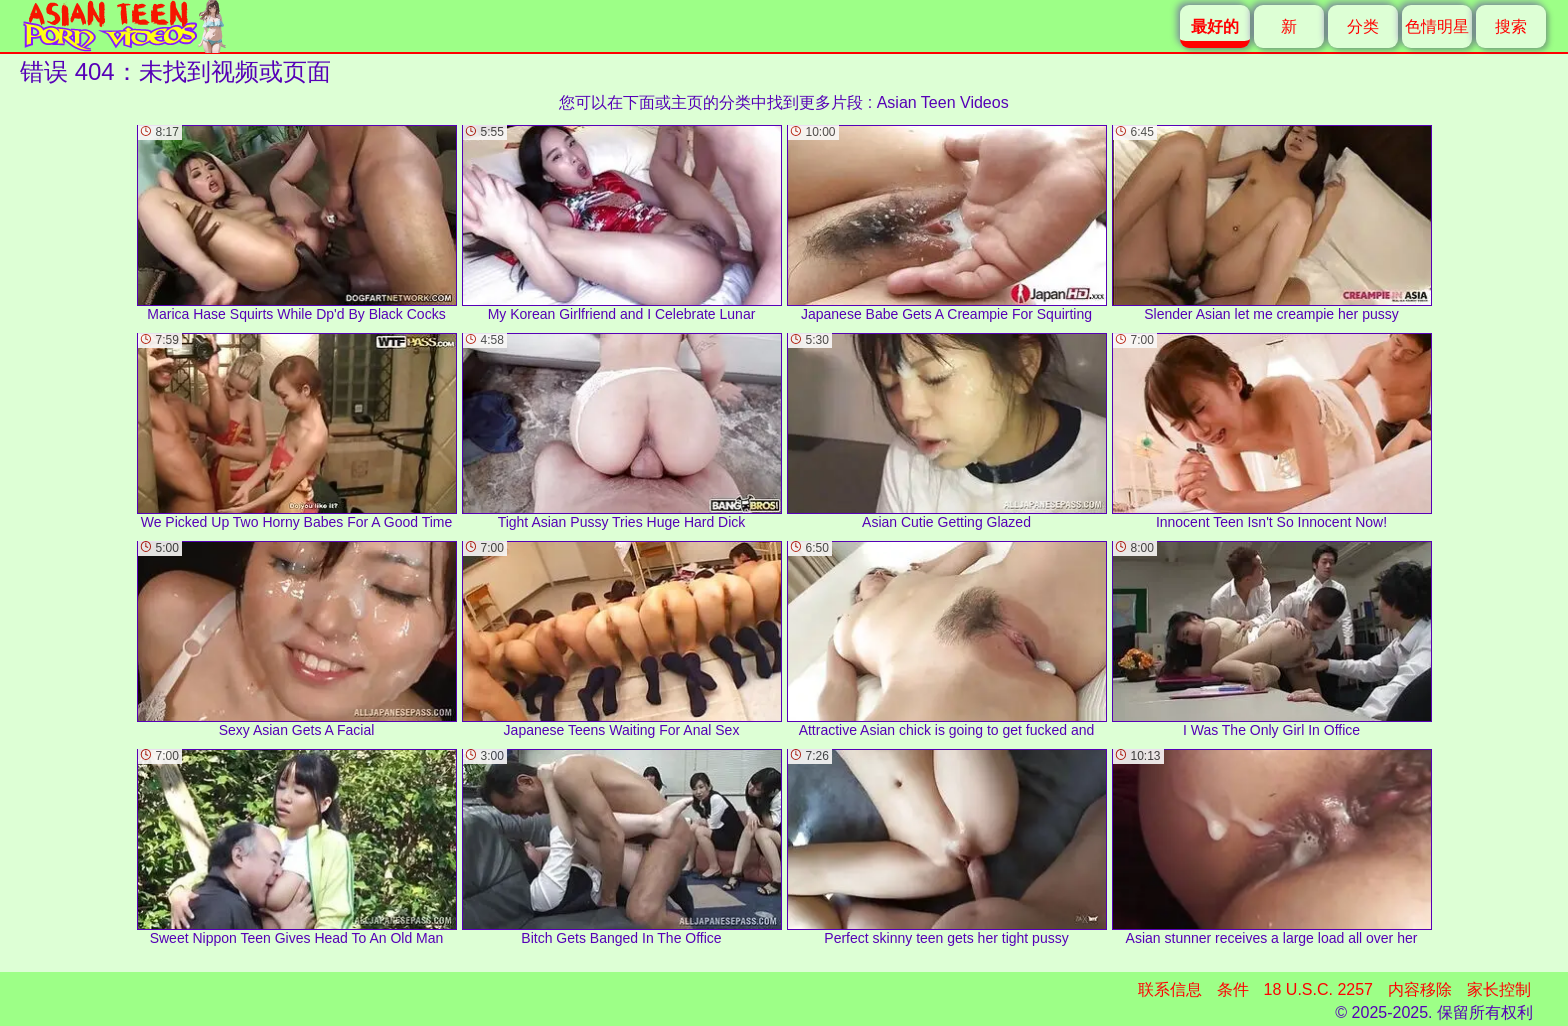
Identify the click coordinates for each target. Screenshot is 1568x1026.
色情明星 (1437, 26)
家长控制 (1499, 989)
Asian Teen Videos (943, 102)
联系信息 (1170, 989)
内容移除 (1420, 989)
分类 (1363, 26)
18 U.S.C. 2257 (1318, 989)
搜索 (1511, 26)
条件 (1233, 989)
